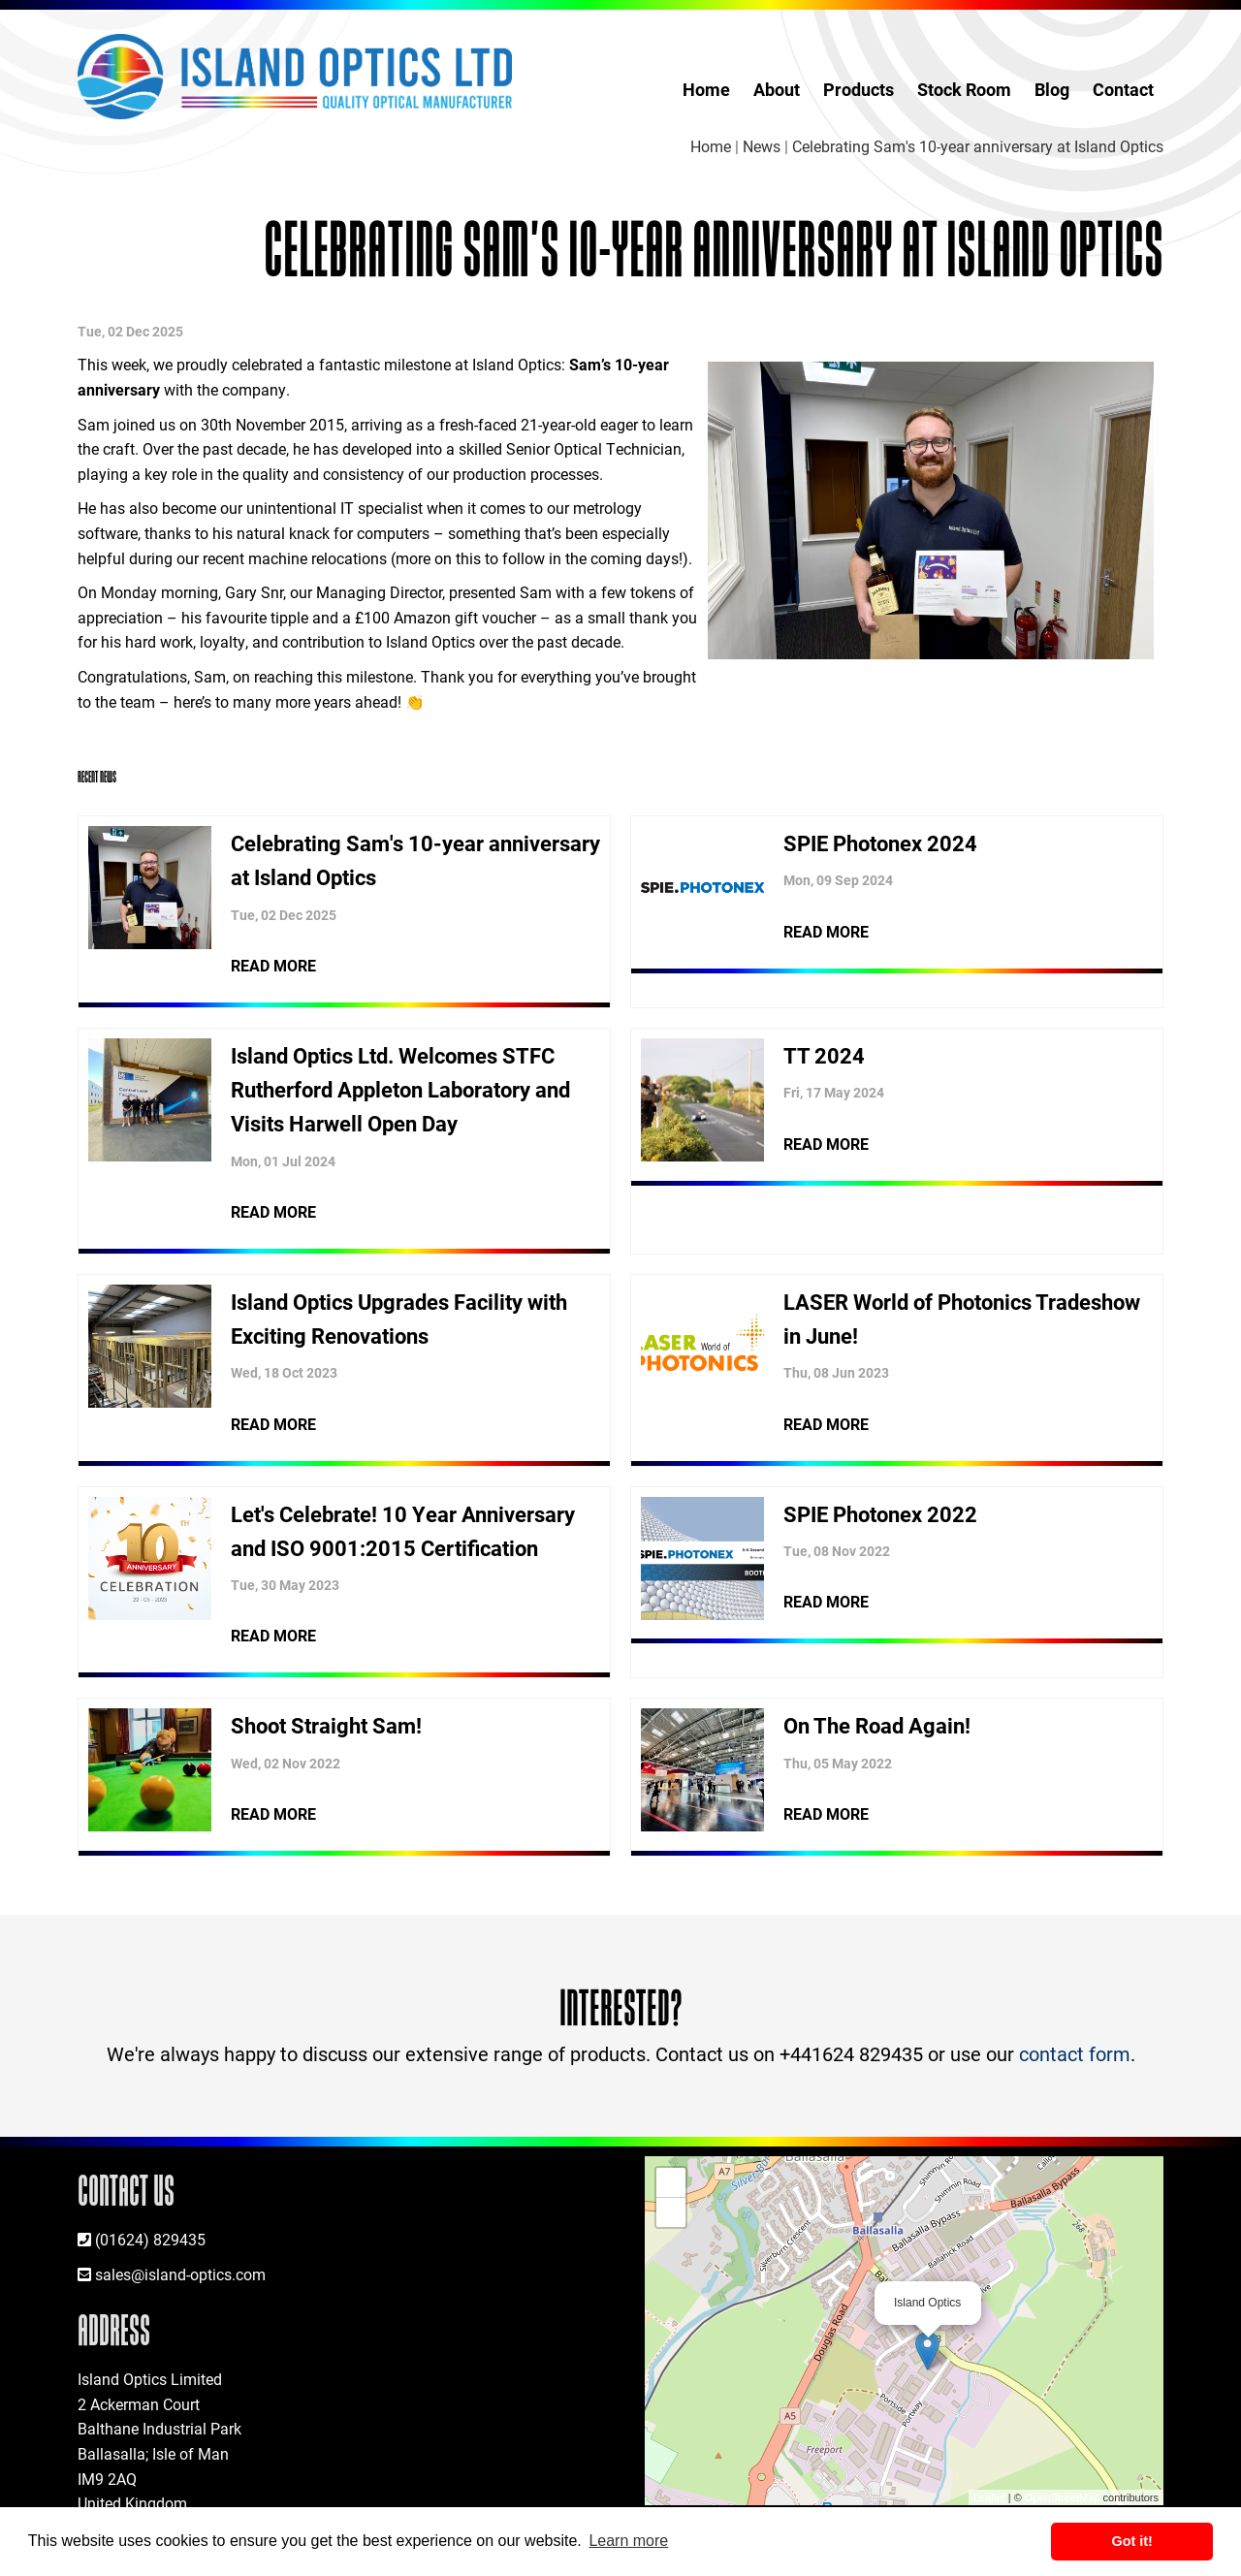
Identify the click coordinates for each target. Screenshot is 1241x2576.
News (761, 146)
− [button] (671, 2212)
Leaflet (989, 2497)
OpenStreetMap (1062, 2497)
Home (706, 89)
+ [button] (671, 2182)
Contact (1123, 89)
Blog (1051, 89)
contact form (1074, 2053)
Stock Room (964, 89)
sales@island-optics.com (180, 2274)
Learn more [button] (628, 2540)
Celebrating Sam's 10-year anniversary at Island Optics (977, 146)
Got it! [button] (1132, 2541)
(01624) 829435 (150, 2239)
